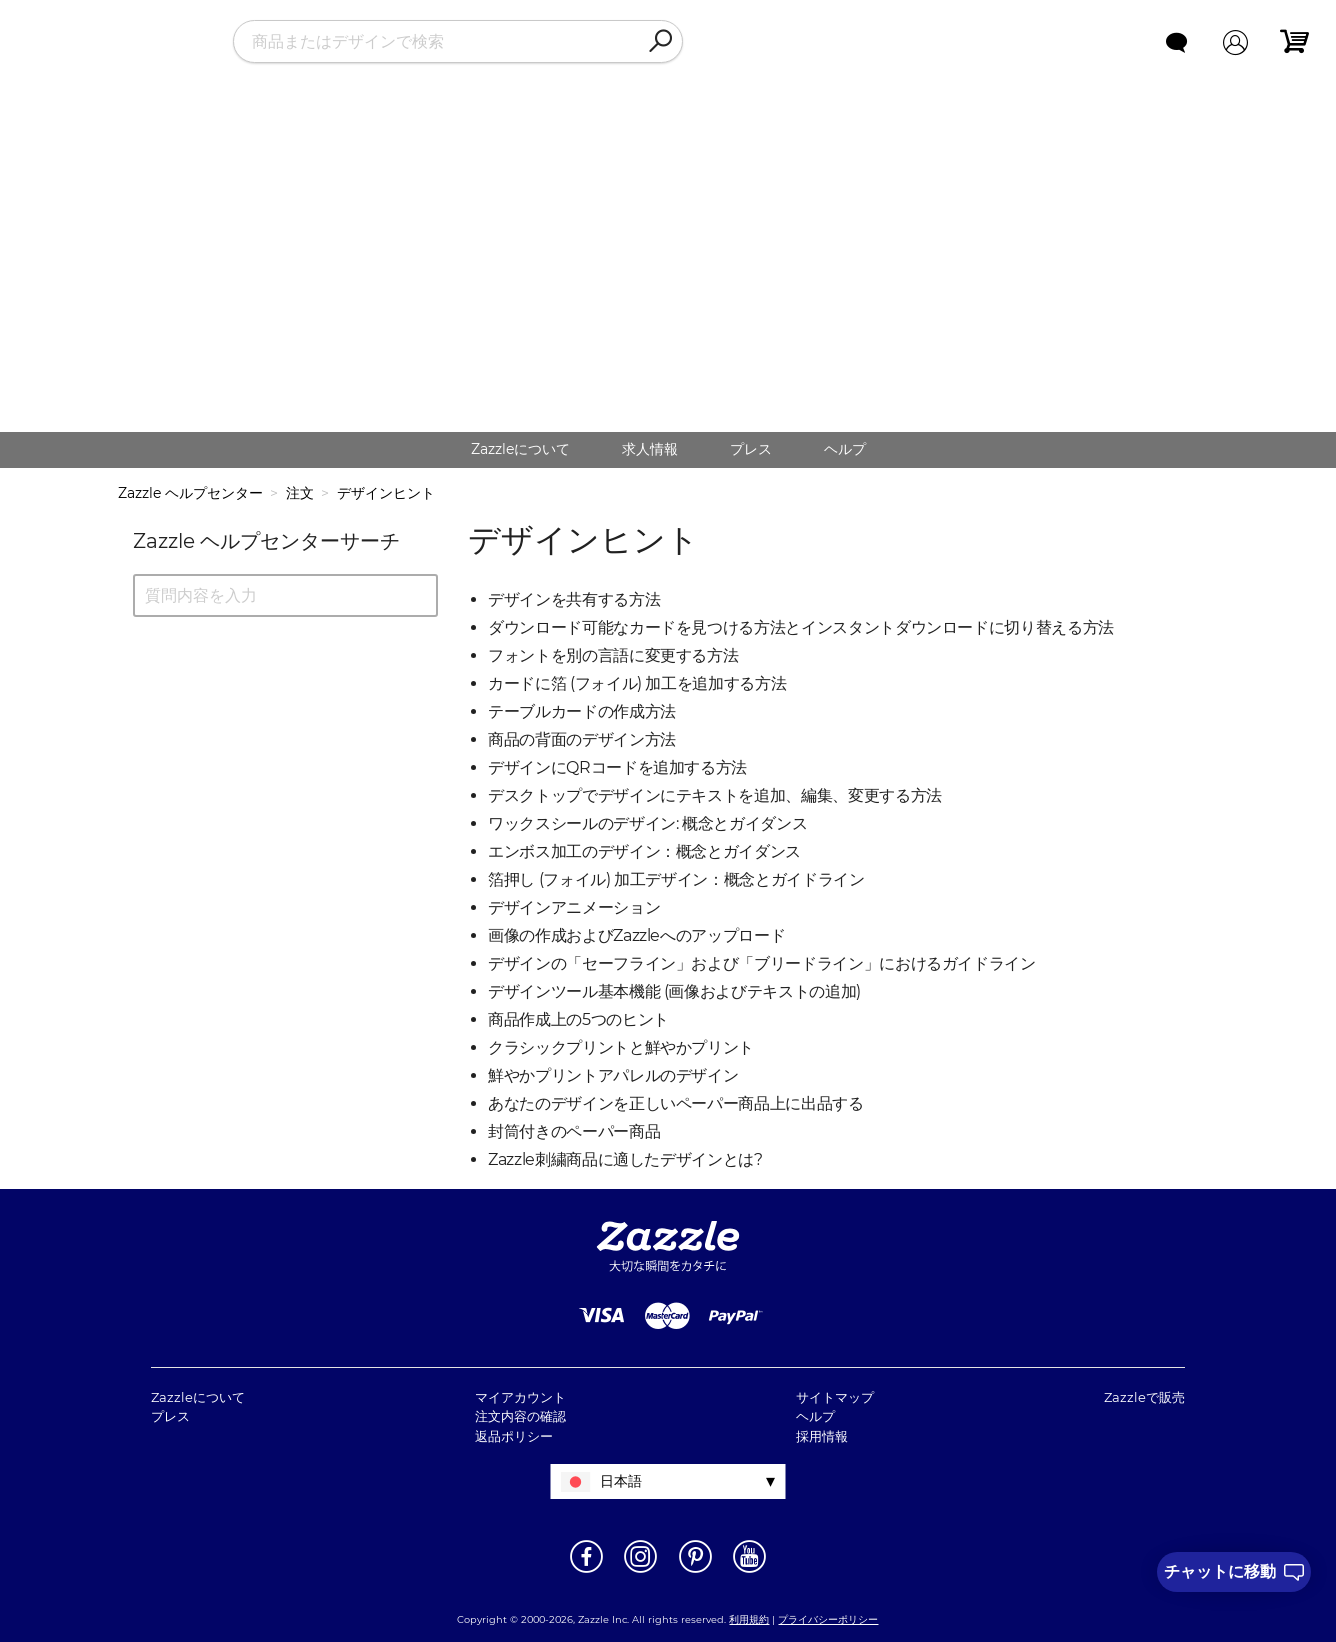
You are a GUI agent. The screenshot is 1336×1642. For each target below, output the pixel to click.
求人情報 (650, 449)
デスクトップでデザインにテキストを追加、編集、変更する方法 (715, 795)
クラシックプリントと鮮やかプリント (621, 1047)
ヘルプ (845, 449)
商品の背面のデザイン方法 (582, 739)
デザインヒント (386, 493)
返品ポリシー (514, 1436)
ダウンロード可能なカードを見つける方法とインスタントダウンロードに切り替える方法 (801, 627)
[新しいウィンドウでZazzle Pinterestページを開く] (695, 1571)
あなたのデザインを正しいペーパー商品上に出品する (676, 1103)
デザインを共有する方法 (574, 599)
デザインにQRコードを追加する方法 (617, 767)
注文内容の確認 (520, 1416)
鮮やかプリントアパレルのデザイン (613, 1075)
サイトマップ (835, 1397)
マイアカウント (520, 1397)
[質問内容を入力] (285, 595)
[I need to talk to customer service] (1234, 1572)
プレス (751, 449)
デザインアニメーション (574, 907)
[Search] (660, 42)
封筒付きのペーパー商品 (574, 1131)
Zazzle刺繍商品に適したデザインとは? (625, 1159)
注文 (300, 493)
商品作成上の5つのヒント (578, 1019)
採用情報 (822, 1436)
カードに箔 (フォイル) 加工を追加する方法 (637, 683)
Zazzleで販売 (1144, 1397)
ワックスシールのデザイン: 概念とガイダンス (647, 823)
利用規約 (749, 1619)
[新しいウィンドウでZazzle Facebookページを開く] (586, 1571)
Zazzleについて (520, 449)
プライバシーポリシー (828, 1619)
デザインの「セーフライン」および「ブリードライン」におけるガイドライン (762, 963)
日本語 (621, 1481)
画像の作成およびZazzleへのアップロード (636, 935)
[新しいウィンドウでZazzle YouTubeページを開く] (749, 1571)
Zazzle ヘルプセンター (190, 493)
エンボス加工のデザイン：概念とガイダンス (644, 851)
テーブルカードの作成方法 (582, 711)
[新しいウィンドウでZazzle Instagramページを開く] (640, 1571)
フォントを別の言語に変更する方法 (613, 655)
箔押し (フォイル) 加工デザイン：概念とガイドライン (676, 879)
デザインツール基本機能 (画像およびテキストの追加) (674, 991)
